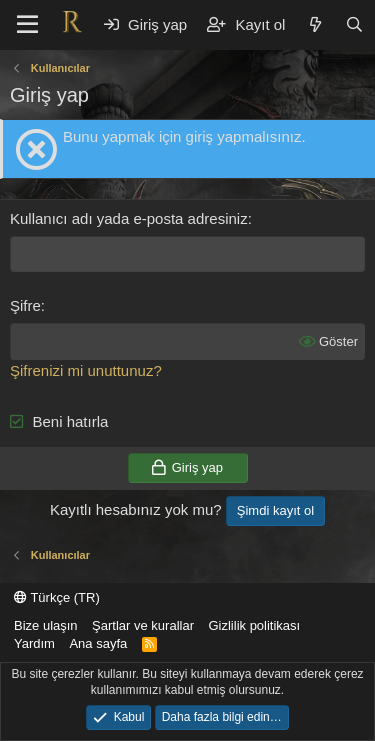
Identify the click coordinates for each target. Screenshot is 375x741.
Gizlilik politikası (254, 625)
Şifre (25, 305)
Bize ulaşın (46, 625)
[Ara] (354, 24)
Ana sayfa (98, 643)
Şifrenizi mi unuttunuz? (86, 370)
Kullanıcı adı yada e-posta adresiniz (129, 218)
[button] (27, 25)
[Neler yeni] (314, 24)
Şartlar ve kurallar (143, 625)
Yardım (34, 643)
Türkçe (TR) (57, 597)
